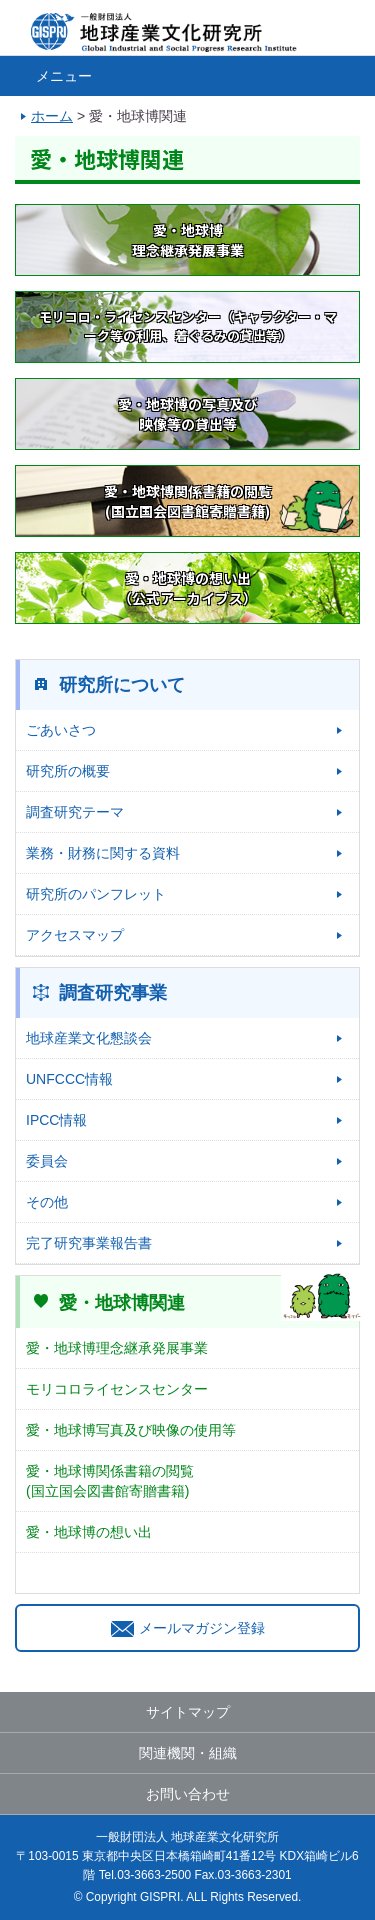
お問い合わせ (188, 1794)
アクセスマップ (75, 935)
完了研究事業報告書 (89, 1243)
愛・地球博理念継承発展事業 (117, 1348)
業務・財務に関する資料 (103, 853)
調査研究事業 (113, 993)
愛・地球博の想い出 (89, 1532)
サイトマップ (188, 1712)
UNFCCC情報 (69, 1079)
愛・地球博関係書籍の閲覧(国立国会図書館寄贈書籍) (110, 1481)
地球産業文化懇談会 (89, 1038)
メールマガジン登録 (188, 1628)
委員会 (47, 1161)
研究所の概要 (68, 771)
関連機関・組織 (188, 1753)
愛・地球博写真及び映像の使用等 (131, 1430)
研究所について (122, 685)
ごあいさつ (61, 730)
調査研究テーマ (75, 812)
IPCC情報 (56, 1120)
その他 (47, 1202)
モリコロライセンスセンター (117, 1389)
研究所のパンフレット (96, 894)
